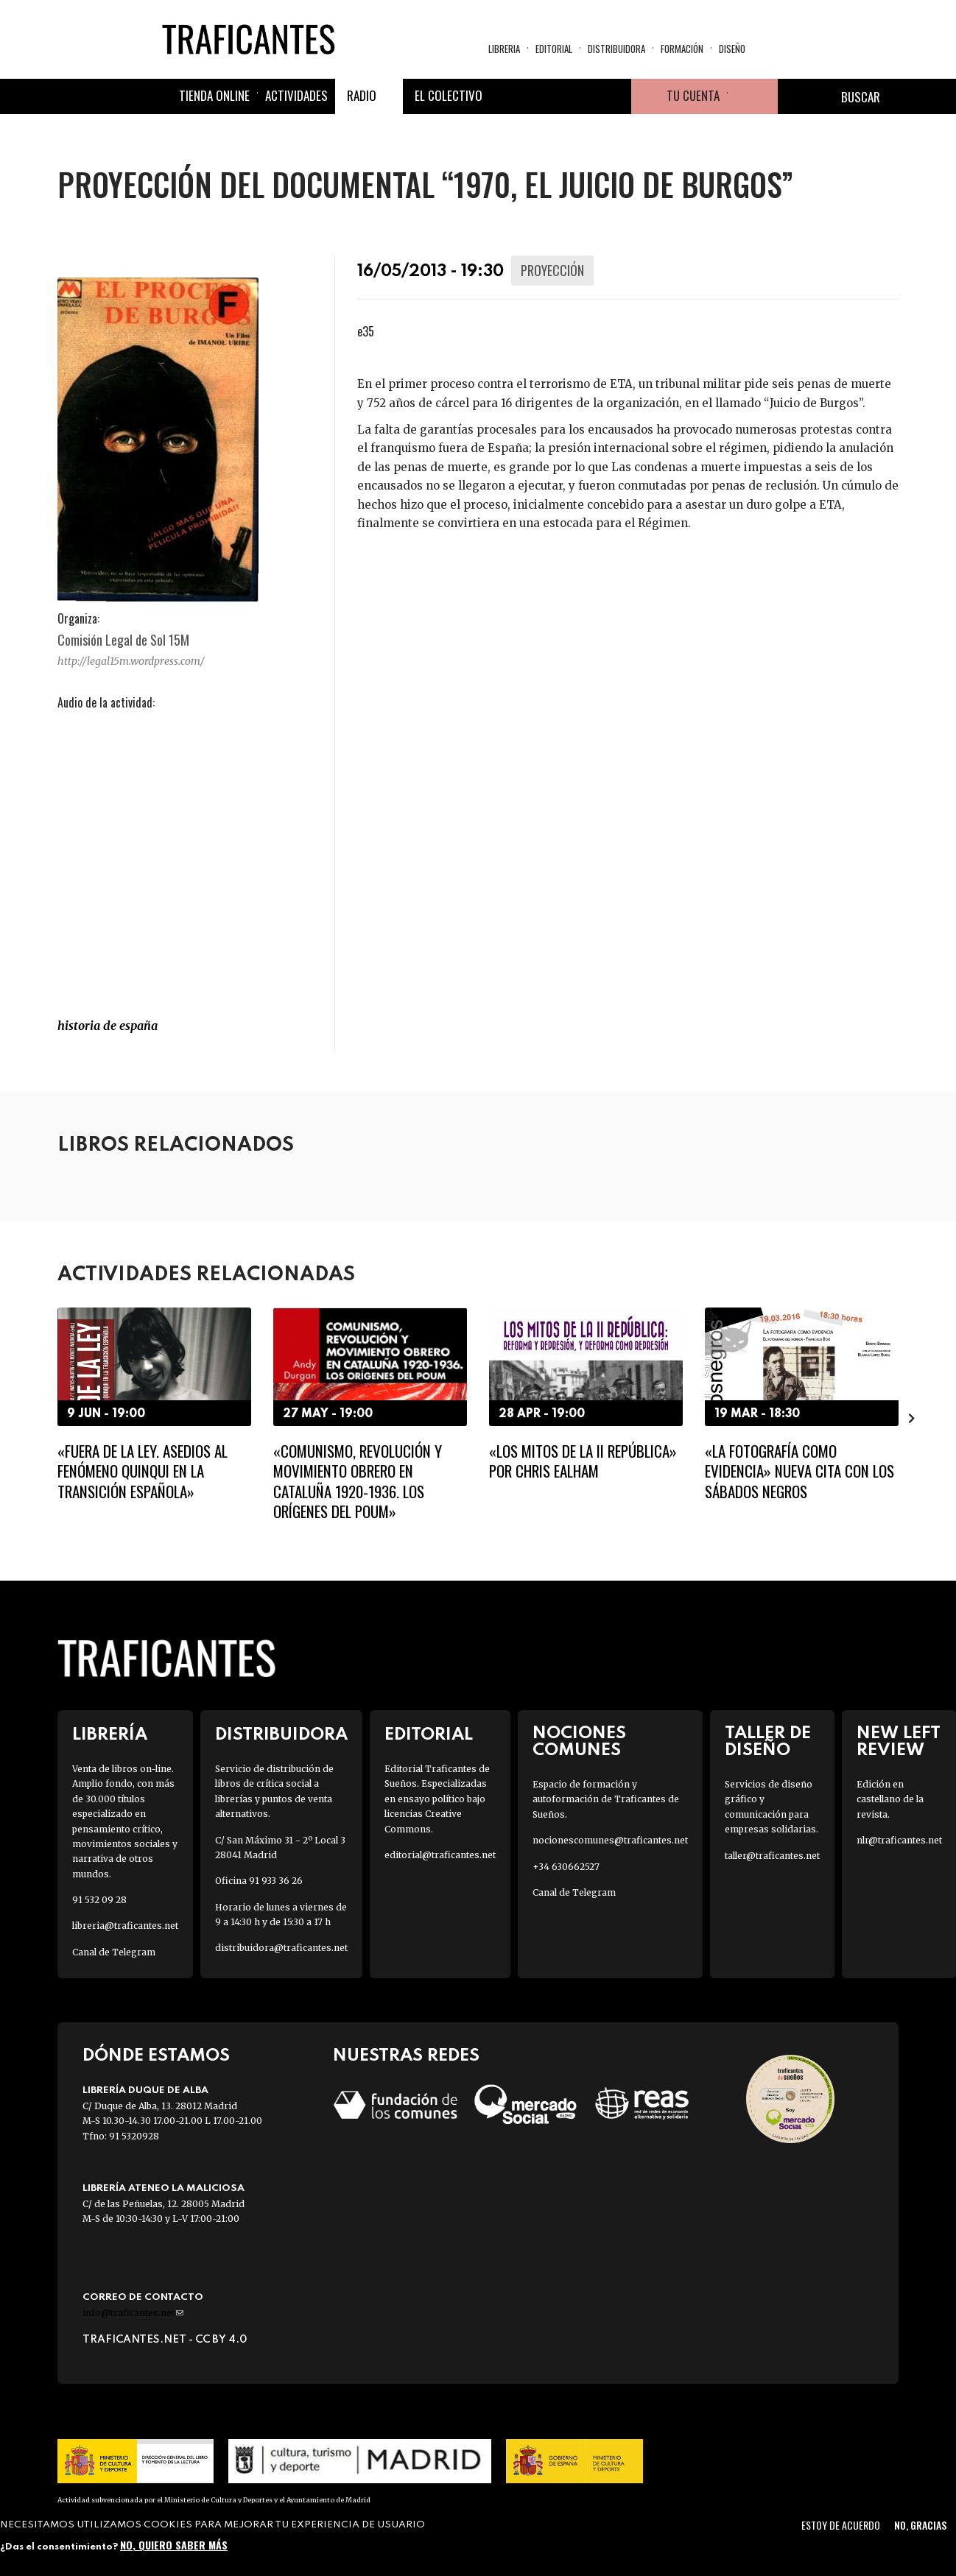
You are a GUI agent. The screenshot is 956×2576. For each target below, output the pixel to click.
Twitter (542, 96)
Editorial (553, 48)
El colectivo (448, 95)
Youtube (613, 96)
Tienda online (214, 95)
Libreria (504, 48)
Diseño (732, 48)
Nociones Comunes (579, 1742)
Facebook (507, 96)
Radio (361, 95)
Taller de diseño (768, 1742)
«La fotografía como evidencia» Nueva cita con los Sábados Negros (799, 1471)
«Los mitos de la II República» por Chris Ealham (583, 1460)
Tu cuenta (693, 95)
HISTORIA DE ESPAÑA (107, 1025)
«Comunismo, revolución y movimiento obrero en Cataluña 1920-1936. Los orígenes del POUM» (357, 1480)
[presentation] (912, 1418)
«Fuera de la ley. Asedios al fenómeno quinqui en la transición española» (142, 1471)
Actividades (296, 95)
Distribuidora (616, 48)
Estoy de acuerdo (840, 2525)
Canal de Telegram (113, 1952)
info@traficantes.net (132, 2312)
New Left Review (899, 1742)
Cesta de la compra (752, 96)
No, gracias (920, 2525)
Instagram (578, 96)
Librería (109, 1734)
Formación (682, 48)
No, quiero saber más (174, 2544)
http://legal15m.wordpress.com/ (131, 661)
